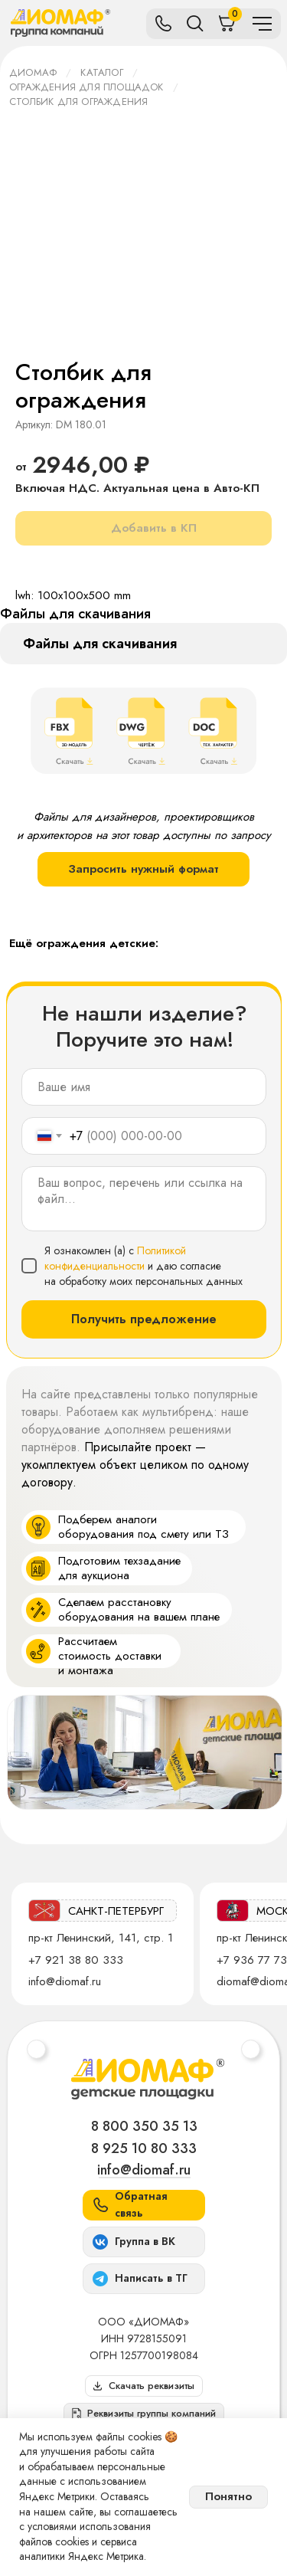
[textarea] (143, 1198)
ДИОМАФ (33, 72)
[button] (144, 2413)
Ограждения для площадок (86, 87)
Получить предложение (144, 1319)
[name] (143, 1087)
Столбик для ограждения (78, 101)
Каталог (101, 72)
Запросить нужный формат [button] (143, 868)
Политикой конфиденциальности (115, 1258)
